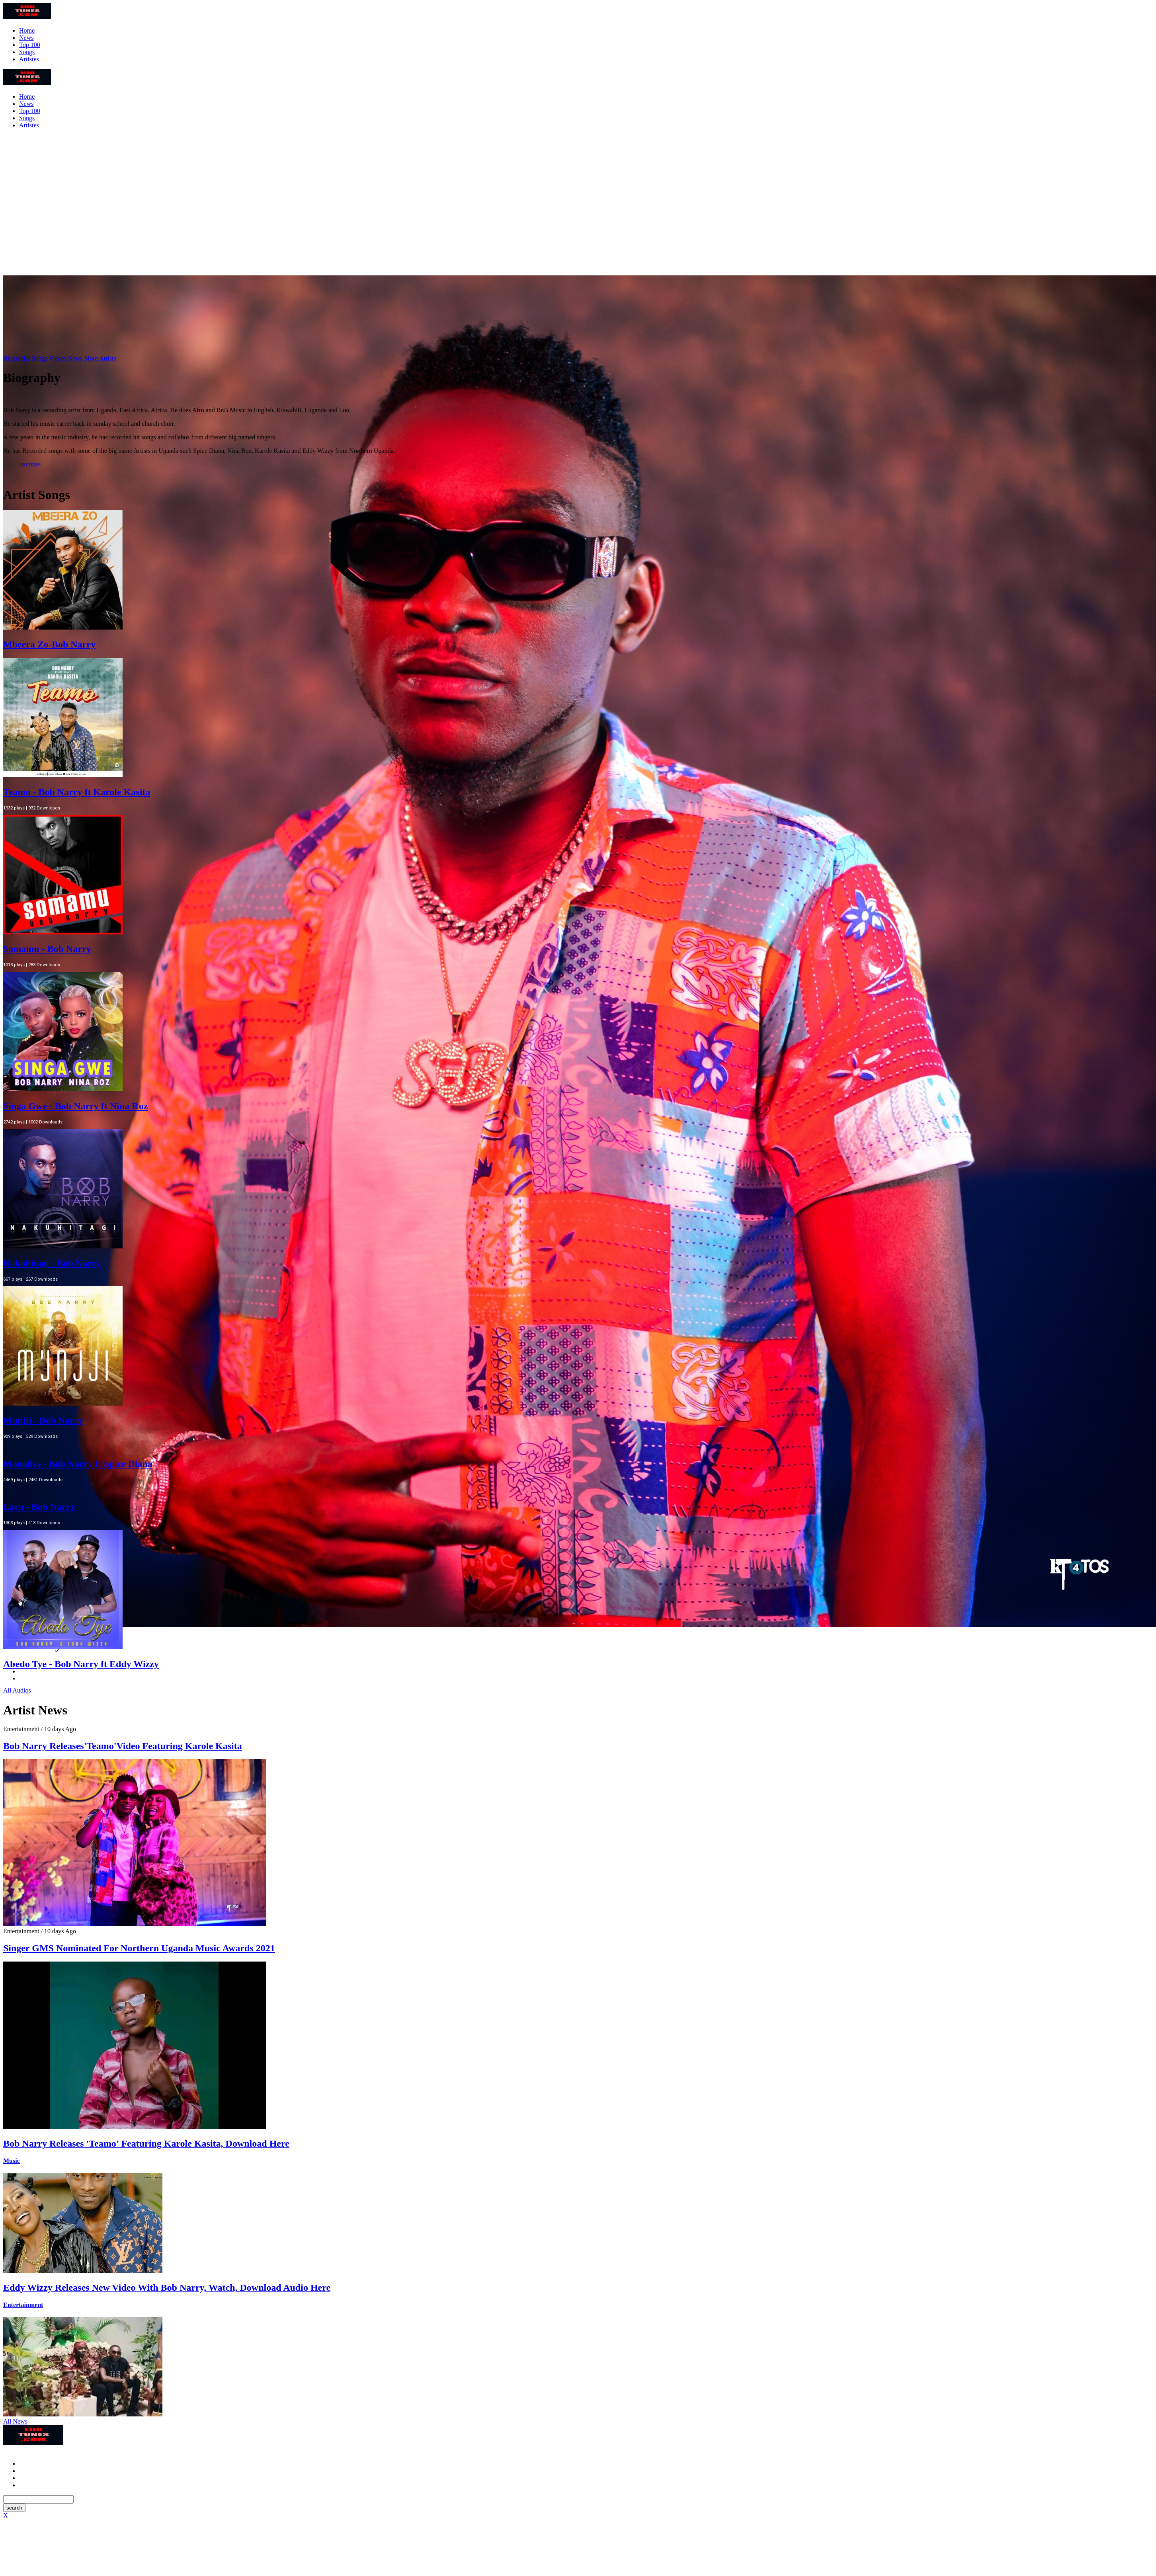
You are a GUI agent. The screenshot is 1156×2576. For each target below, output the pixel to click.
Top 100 (29, 44)
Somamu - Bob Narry (47, 949)
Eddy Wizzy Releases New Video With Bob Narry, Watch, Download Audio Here (166, 2287)
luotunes (30, 464)
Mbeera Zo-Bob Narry (49, 644)
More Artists (100, 358)
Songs (27, 52)
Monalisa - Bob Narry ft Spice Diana (77, 1464)
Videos (57, 358)
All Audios (17, 1690)
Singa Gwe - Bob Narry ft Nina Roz (75, 1106)
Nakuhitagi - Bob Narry (52, 1263)
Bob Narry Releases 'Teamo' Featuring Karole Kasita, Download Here (146, 2143)
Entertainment (23, 2304)
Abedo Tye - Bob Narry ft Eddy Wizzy (81, 1664)
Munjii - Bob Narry (43, 1420)
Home (27, 30)
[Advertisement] (578, 205)
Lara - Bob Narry (39, 1507)
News (26, 37)
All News (15, 2421)
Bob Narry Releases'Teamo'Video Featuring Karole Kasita (122, 1746)
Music (11, 2160)
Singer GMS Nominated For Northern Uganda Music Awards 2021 (139, 1948)
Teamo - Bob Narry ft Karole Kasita (76, 792)
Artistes (29, 59)
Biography (16, 358)
